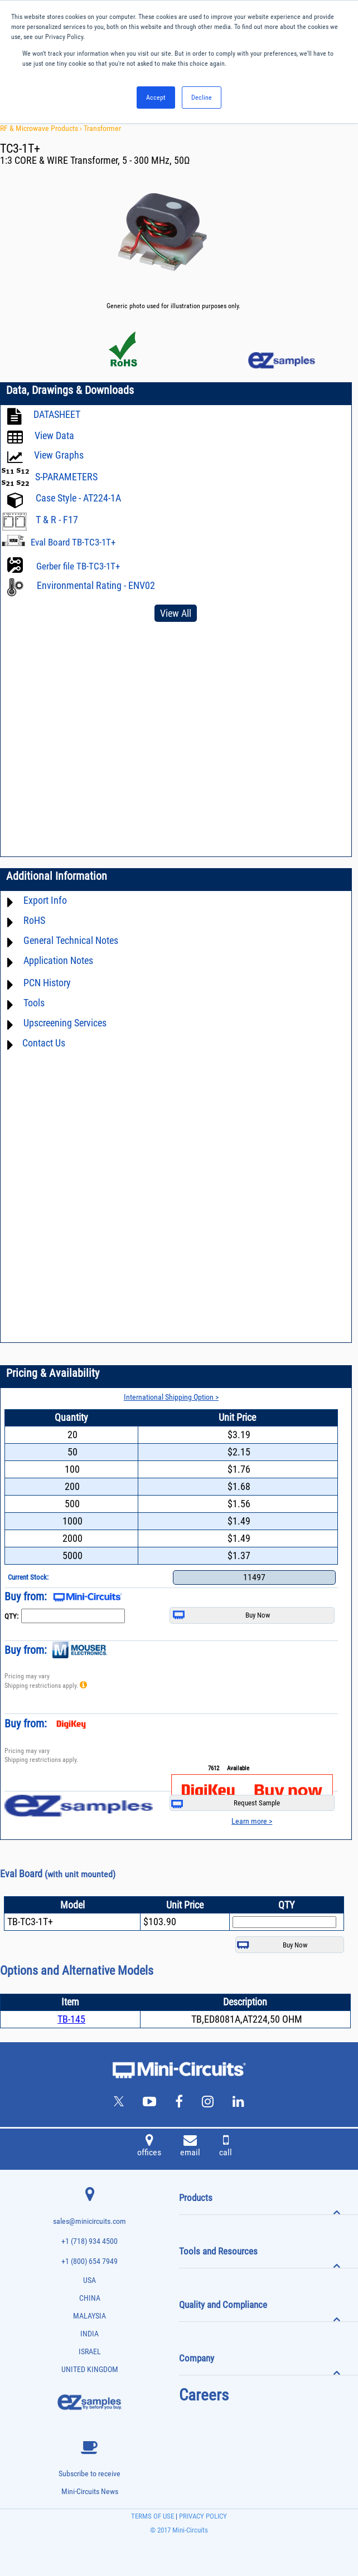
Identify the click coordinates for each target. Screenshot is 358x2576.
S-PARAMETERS (66, 477)
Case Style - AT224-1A (78, 498)
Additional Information (56, 876)
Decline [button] (201, 97)
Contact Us (43, 1043)
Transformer (102, 128)
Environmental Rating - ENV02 (96, 585)
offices (149, 2147)
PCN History (47, 982)
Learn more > (251, 1821)
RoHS (34, 920)
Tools (34, 1003)
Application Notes (58, 960)
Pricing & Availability (52, 1373)
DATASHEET (56, 414)
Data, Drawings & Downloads (70, 390)
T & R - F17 (57, 519)
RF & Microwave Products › (42, 128)
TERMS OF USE (152, 2516)
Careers (204, 2394)
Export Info (45, 900)
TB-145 (71, 2019)
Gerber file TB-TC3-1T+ (78, 566)
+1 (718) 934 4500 (89, 2241)
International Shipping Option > (171, 1396)
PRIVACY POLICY (202, 2516)
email (190, 2147)
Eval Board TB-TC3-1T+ (73, 542)
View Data (54, 435)
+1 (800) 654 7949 (89, 2261)
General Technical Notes (70, 940)
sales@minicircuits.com (89, 2221)
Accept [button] (156, 97)
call (225, 2147)
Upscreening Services (65, 1023)
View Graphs (59, 455)
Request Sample (225, 1803)
